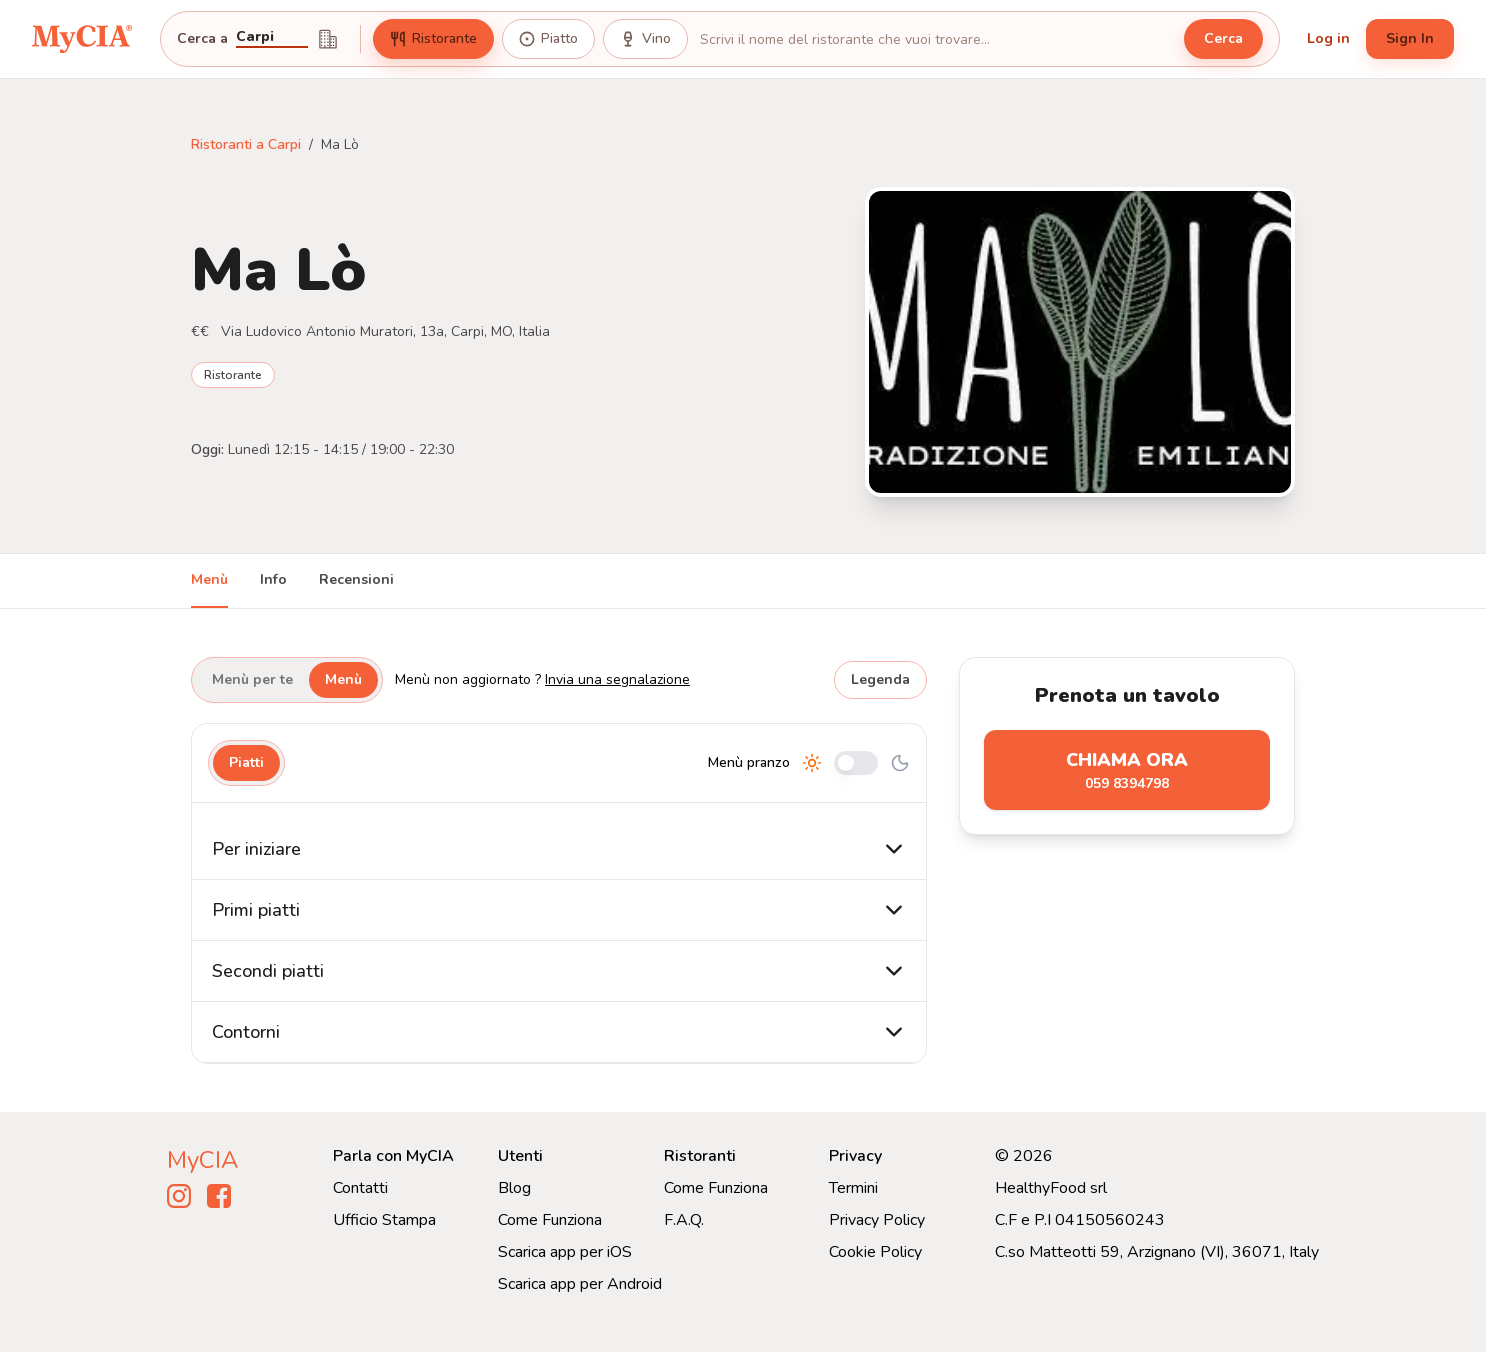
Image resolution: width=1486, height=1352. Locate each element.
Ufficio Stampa (384, 1220)
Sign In (1410, 38)
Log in (1328, 38)
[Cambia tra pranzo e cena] (856, 763)
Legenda (880, 679)
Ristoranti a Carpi (246, 144)
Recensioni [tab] (356, 579)
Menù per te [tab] (252, 679)
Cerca (1223, 38)
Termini (853, 1188)
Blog (514, 1188)
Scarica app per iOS (565, 1252)
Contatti (360, 1188)
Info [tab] (273, 579)
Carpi (255, 38)
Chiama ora (1127, 771)
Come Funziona (550, 1220)
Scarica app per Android (580, 1284)
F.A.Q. (684, 1220)
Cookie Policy (875, 1252)
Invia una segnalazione (617, 679)
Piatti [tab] (246, 762)
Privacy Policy (877, 1220)
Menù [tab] (209, 579)
